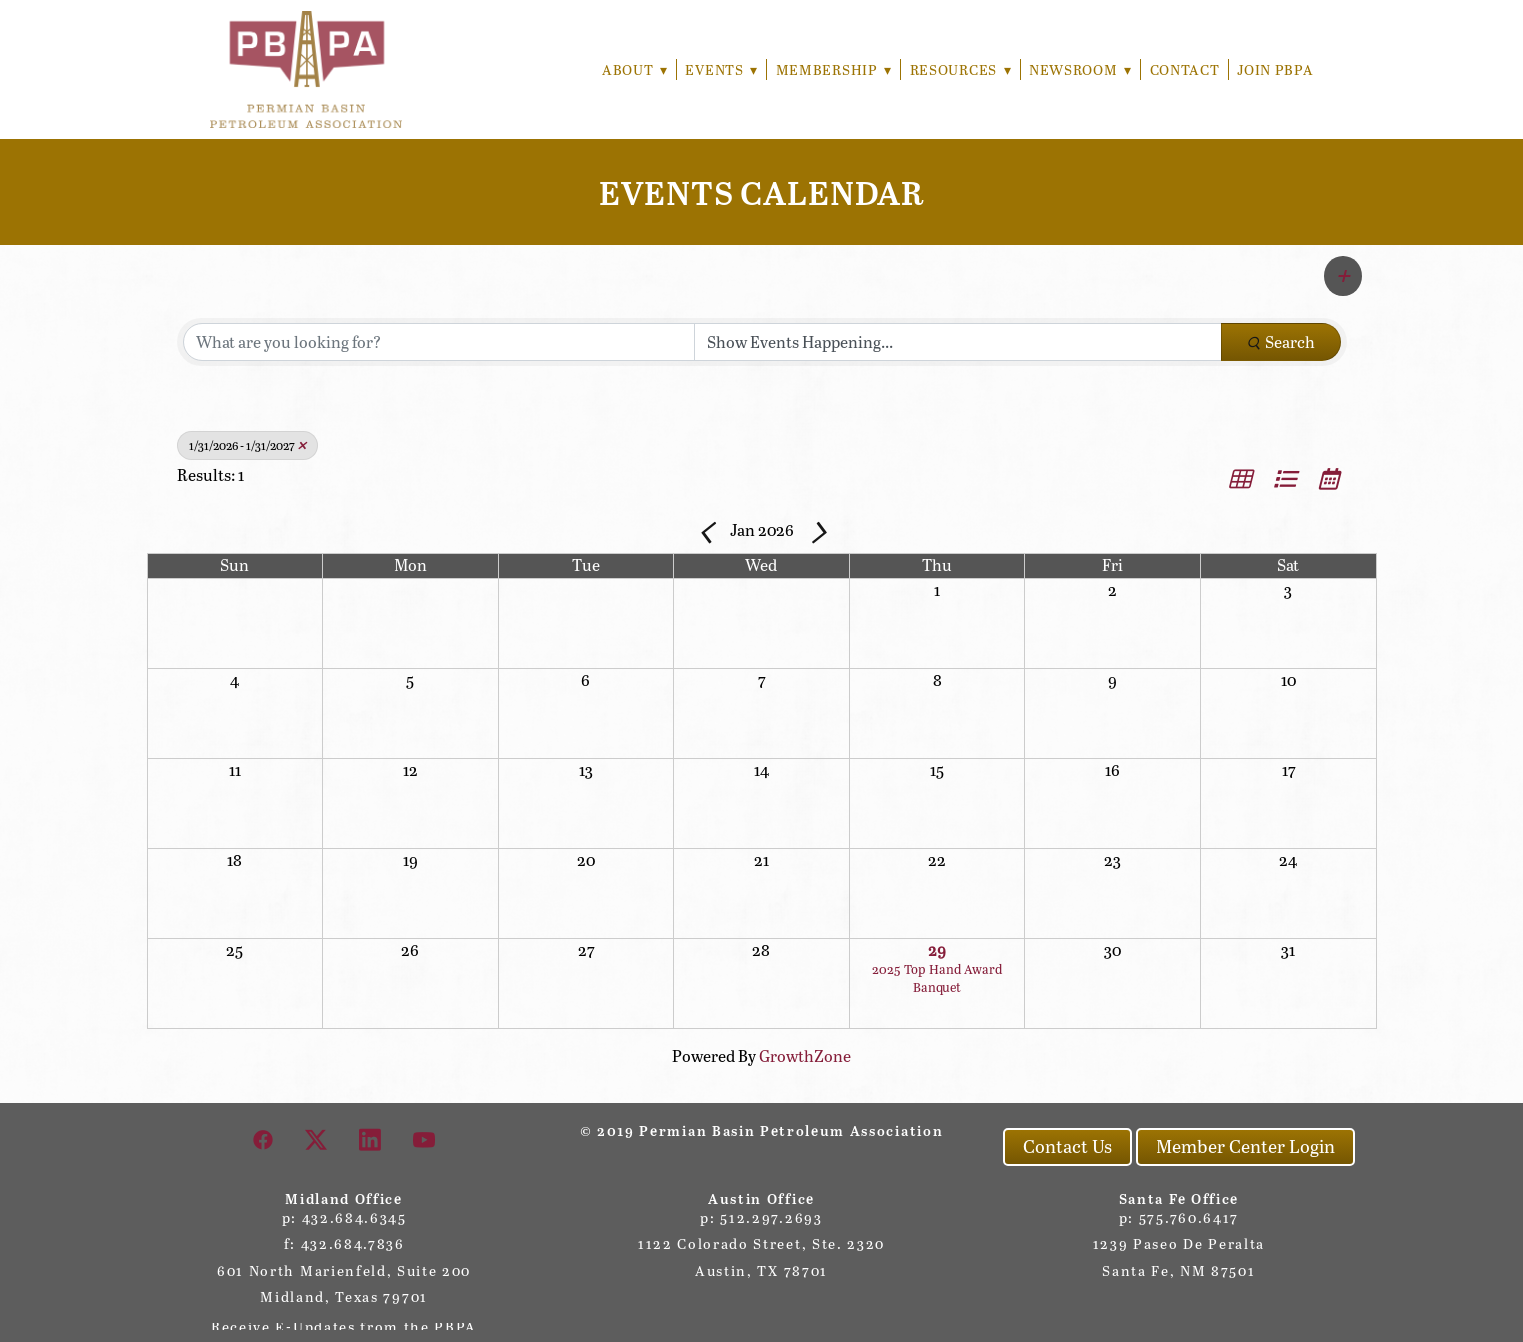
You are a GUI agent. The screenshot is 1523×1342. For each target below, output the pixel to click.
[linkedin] (371, 1139)
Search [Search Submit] (1281, 341)
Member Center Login (1245, 1146)
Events (717, 69)
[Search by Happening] (958, 342)
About (628, 69)
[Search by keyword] (439, 342)
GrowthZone (805, 1055)
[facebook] (264, 1139)
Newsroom (1080, 69)
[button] (1343, 276)
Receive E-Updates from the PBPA (344, 1326)
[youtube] (425, 1139)
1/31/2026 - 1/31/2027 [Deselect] (247, 445)
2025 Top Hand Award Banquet (937, 978)
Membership (830, 69)
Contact (1185, 69)
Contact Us (1067, 1146)
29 (937, 949)
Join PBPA (1275, 69)
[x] (317, 1139)
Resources (958, 69)
